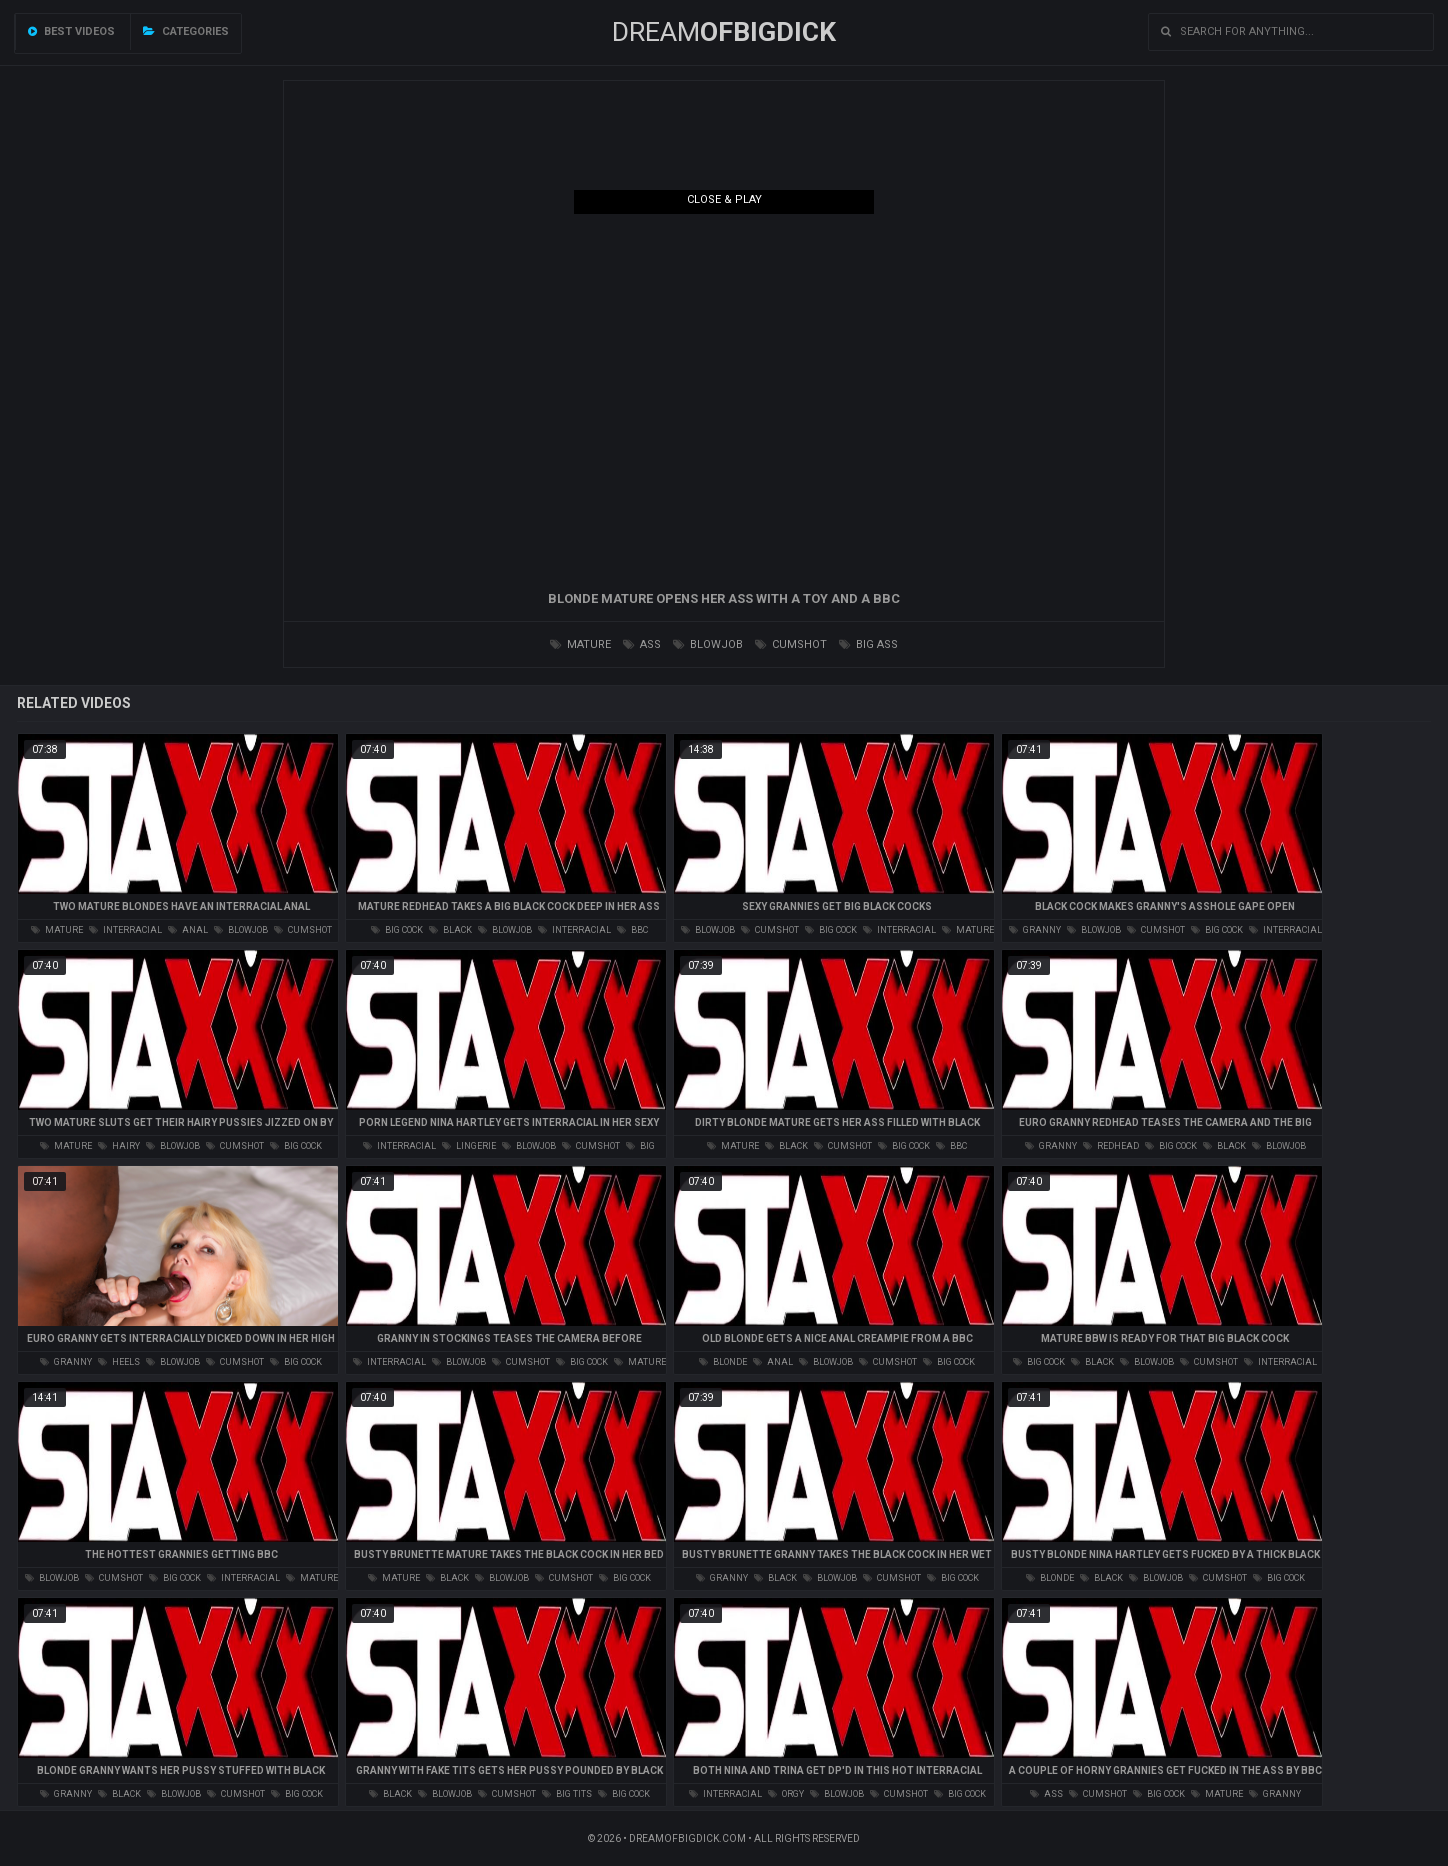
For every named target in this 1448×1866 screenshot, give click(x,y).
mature (580, 644)
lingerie (469, 1146)
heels (119, 1362)
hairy (119, 1146)
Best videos (71, 31)
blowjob (708, 644)
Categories (186, 31)
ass (642, 644)
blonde (723, 1362)
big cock (397, 930)
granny (1035, 930)
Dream (724, 32)
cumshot (791, 644)
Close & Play (724, 199)
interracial (125, 930)
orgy (786, 1794)
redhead (1111, 1146)
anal (188, 930)
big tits (567, 1794)
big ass (868, 644)
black (450, 930)
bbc (632, 930)
